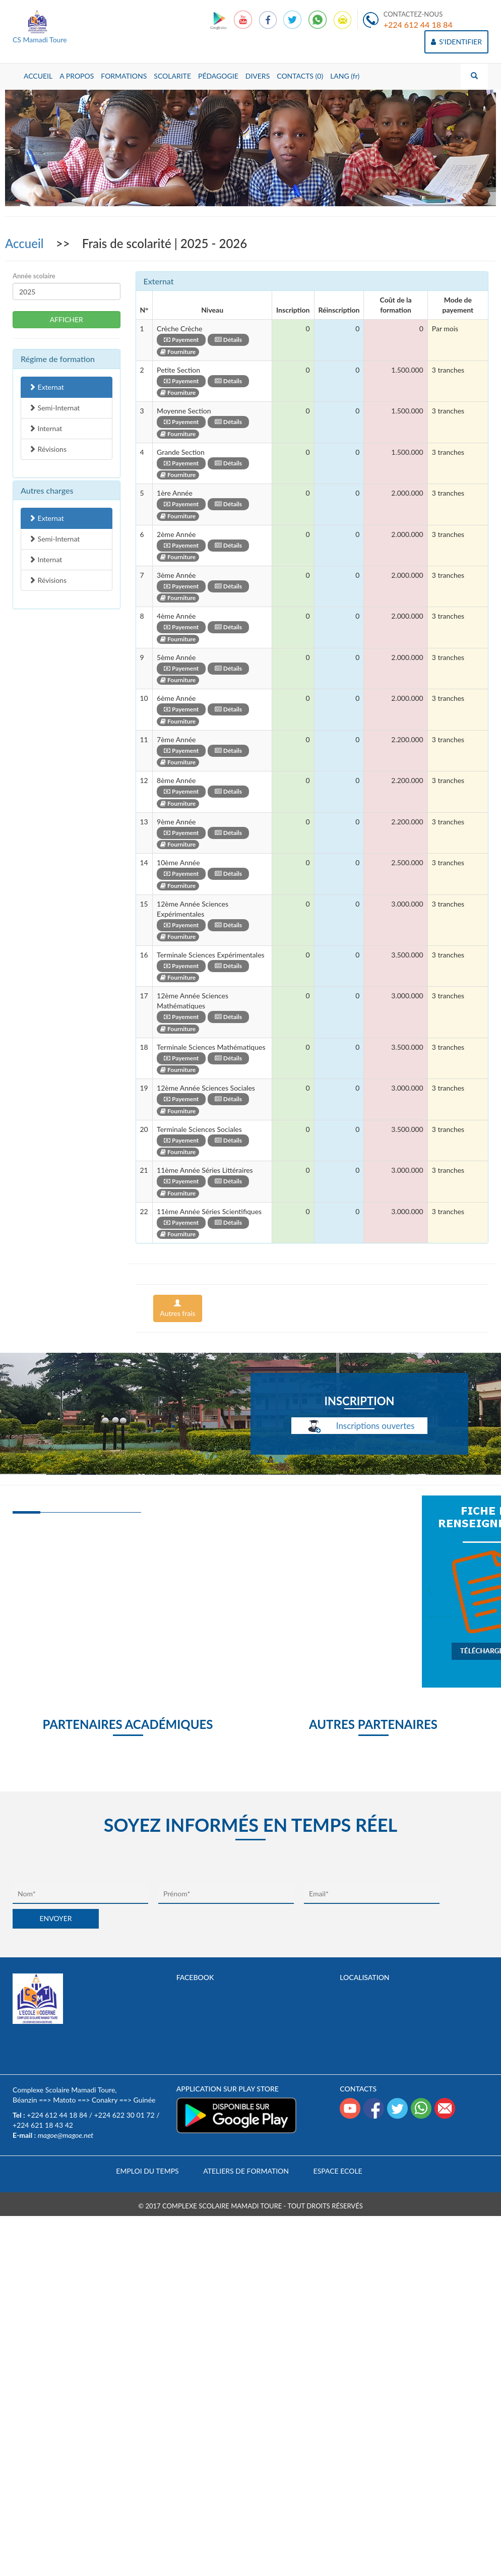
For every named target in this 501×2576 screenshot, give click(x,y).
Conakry (104, 2099)
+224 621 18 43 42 (43, 2125)
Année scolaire (34, 276)
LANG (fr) (344, 76)
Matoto (64, 2099)
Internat (45, 428)
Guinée (145, 2099)
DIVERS (257, 76)
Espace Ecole (338, 2171)
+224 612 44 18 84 (418, 24)
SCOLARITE (172, 76)
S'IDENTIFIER (456, 41)
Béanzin (25, 2099)
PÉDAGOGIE (218, 76)
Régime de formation (58, 359)
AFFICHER (66, 319)
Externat (46, 387)
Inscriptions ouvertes (359, 1426)
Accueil (26, 243)
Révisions (48, 449)
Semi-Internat (54, 407)
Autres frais (177, 1308)
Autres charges (47, 490)
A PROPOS (76, 76)
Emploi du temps (147, 2171)
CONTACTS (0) (300, 76)
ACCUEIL (38, 76)
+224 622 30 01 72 (124, 2115)
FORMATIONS (124, 76)
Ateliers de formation (246, 2171)
